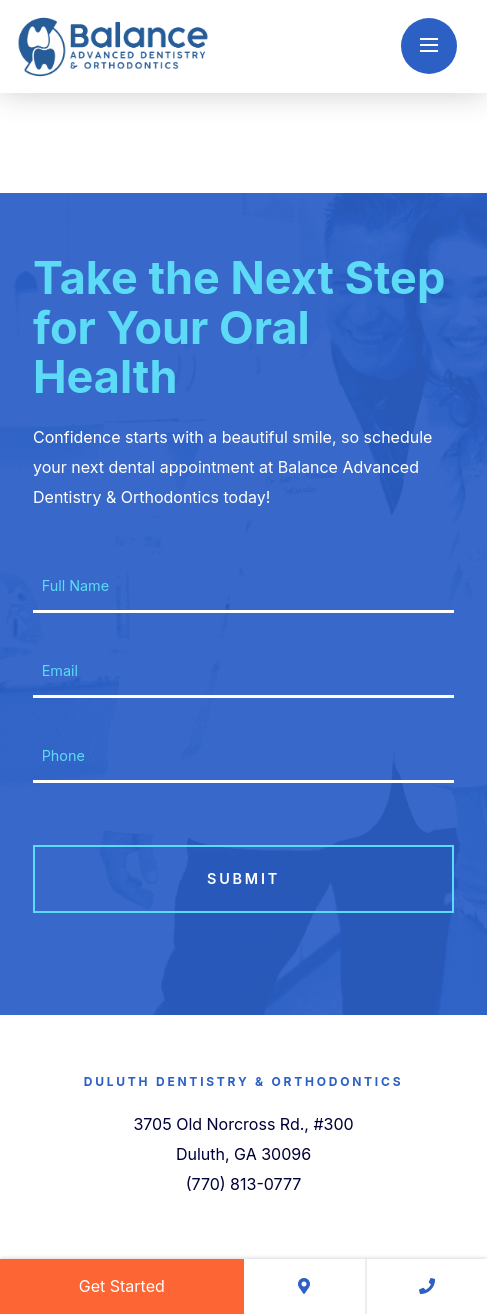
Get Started (122, 1286)
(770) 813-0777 (244, 1184)
